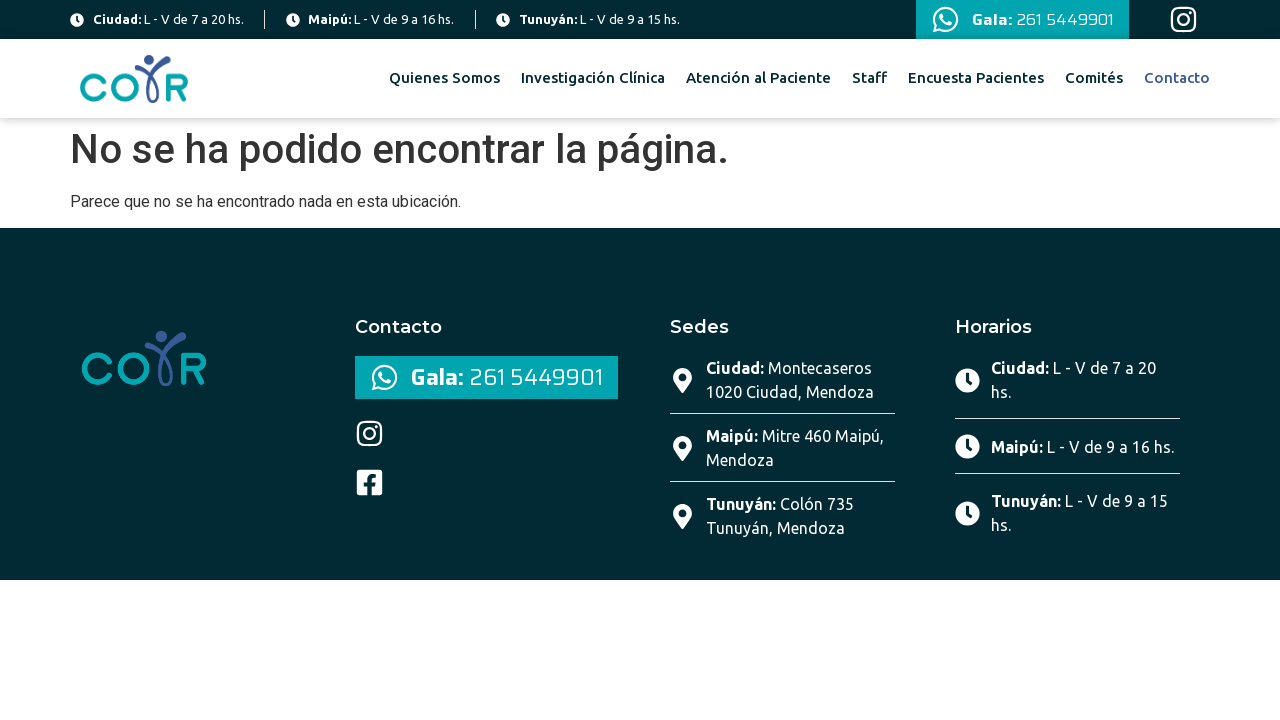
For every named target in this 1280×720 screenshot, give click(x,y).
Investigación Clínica (593, 77)
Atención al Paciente (758, 77)
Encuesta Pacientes (976, 77)
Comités (1094, 77)
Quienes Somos (444, 77)
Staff (869, 77)
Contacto (1177, 77)
